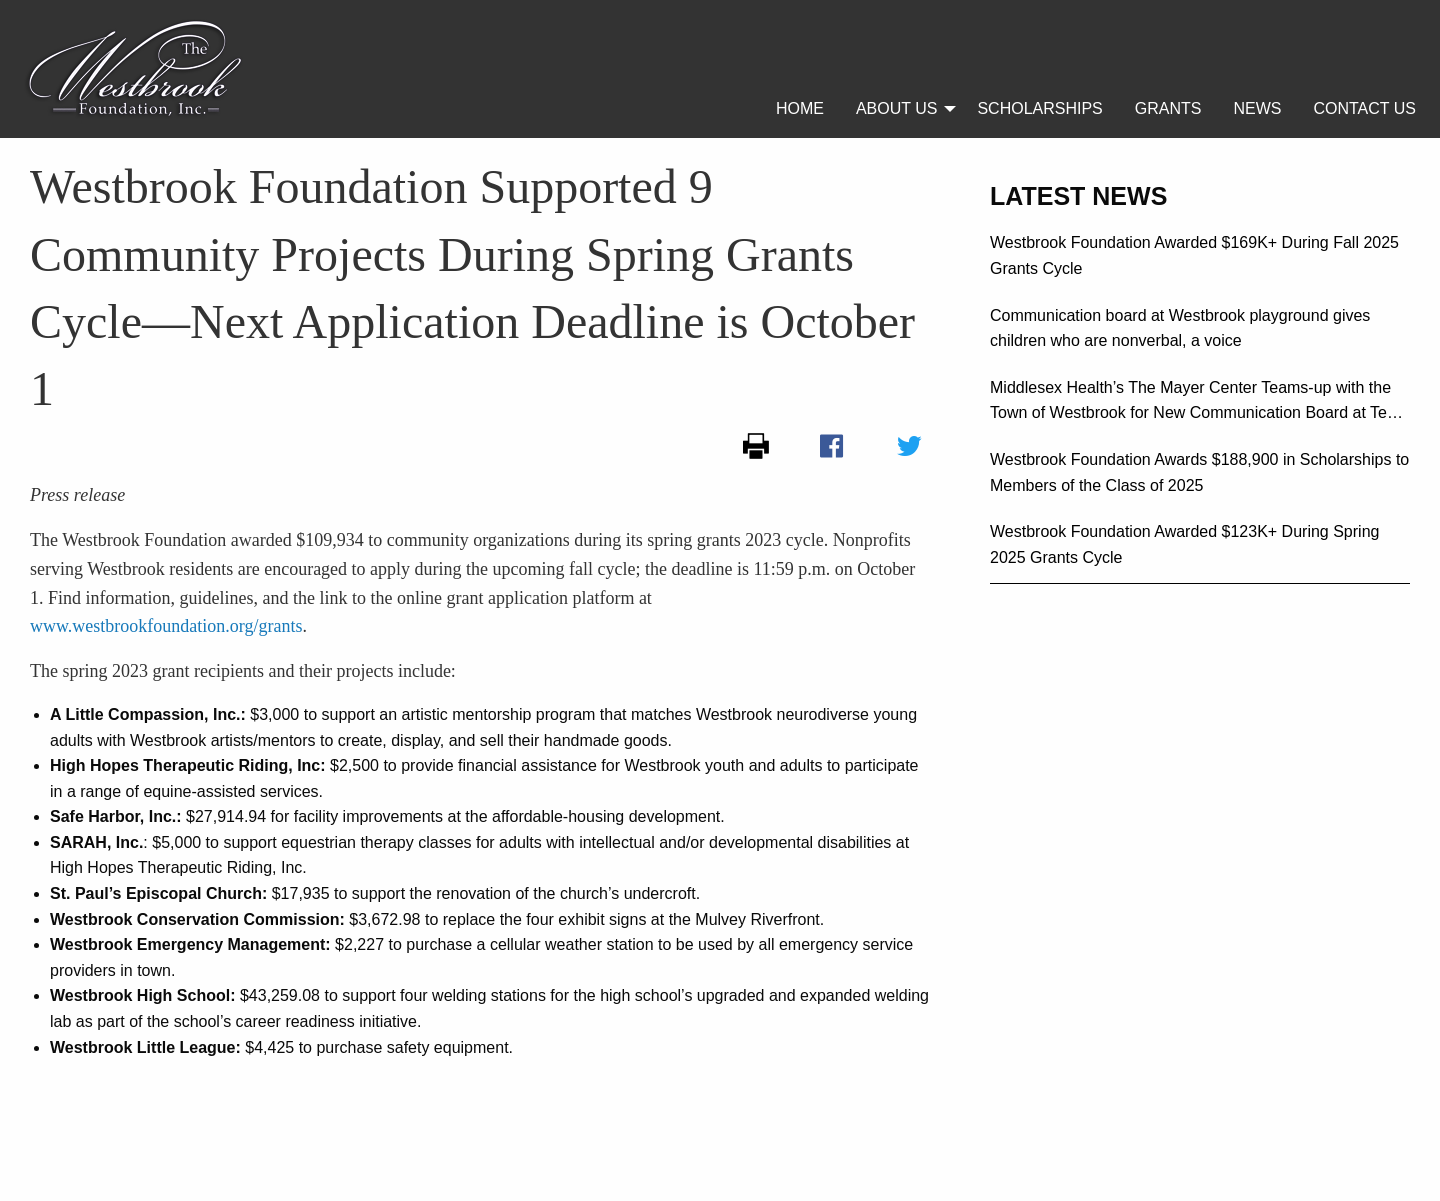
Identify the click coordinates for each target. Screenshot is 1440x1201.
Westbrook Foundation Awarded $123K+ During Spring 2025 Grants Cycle (1184, 544)
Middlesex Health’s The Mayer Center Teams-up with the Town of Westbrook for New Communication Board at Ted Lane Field (1193, 402)
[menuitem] (800, 109)
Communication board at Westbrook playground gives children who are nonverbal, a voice (1180, 328)
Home (800, 108)
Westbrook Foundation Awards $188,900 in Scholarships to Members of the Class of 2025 (1199, 472)
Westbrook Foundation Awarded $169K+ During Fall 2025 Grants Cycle (1194, 255)
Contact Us (1364, 108)
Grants (1168, 108)
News (1257, 108)
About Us (897, 108)
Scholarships (1039, 108)
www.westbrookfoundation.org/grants (166, 626)
